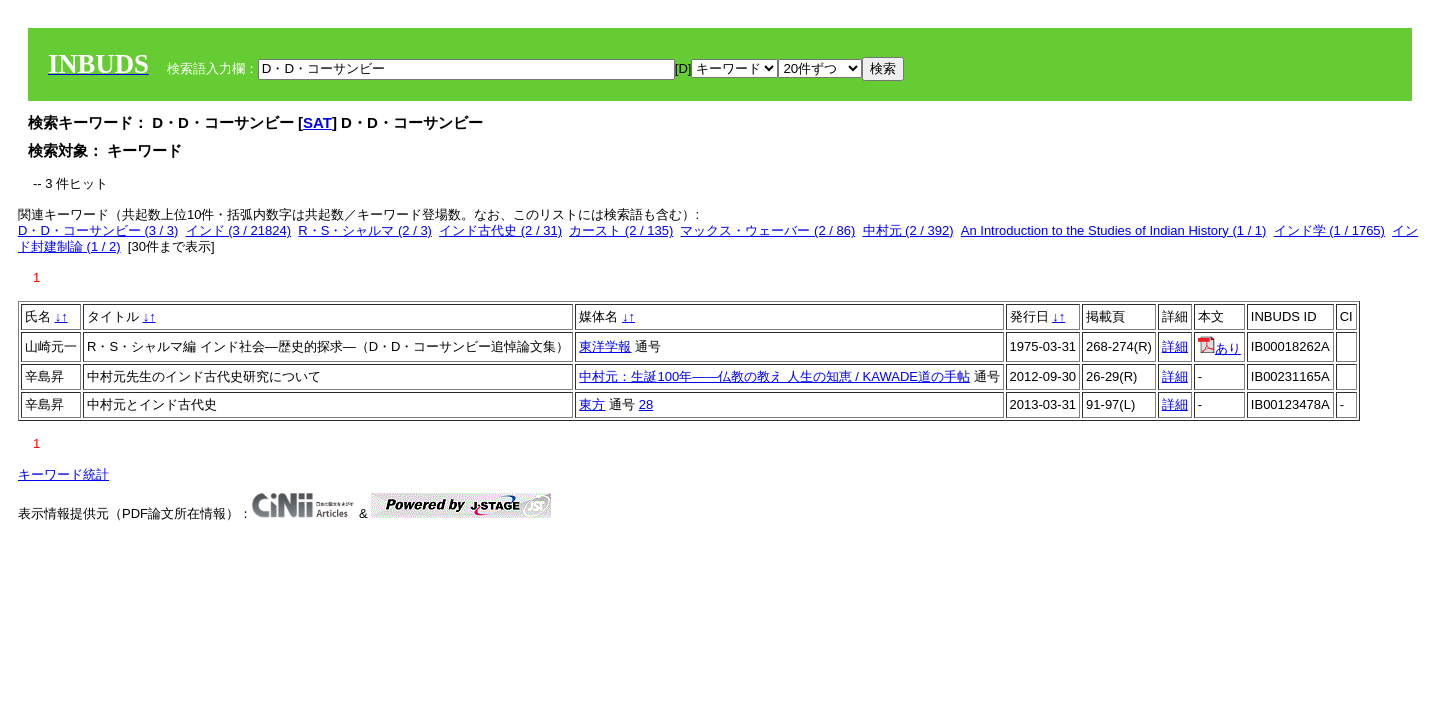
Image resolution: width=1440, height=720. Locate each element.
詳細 (1175, 346)
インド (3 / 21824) (239, 230)
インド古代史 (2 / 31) (500, 230)
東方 (592, 404)
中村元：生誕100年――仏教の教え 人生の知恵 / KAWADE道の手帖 (774, 376)
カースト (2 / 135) (621, 230)
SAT (317, 122)
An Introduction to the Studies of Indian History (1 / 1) (1114, 230)
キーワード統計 (63, 474)
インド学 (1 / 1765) (1329, 230)
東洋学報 (605, 346)
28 (646, 404)
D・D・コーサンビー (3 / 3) (98, 230)
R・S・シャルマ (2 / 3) (365, 230)
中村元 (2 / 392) (908, 230)
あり (1219, 348)
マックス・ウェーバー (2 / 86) (767, 230)
